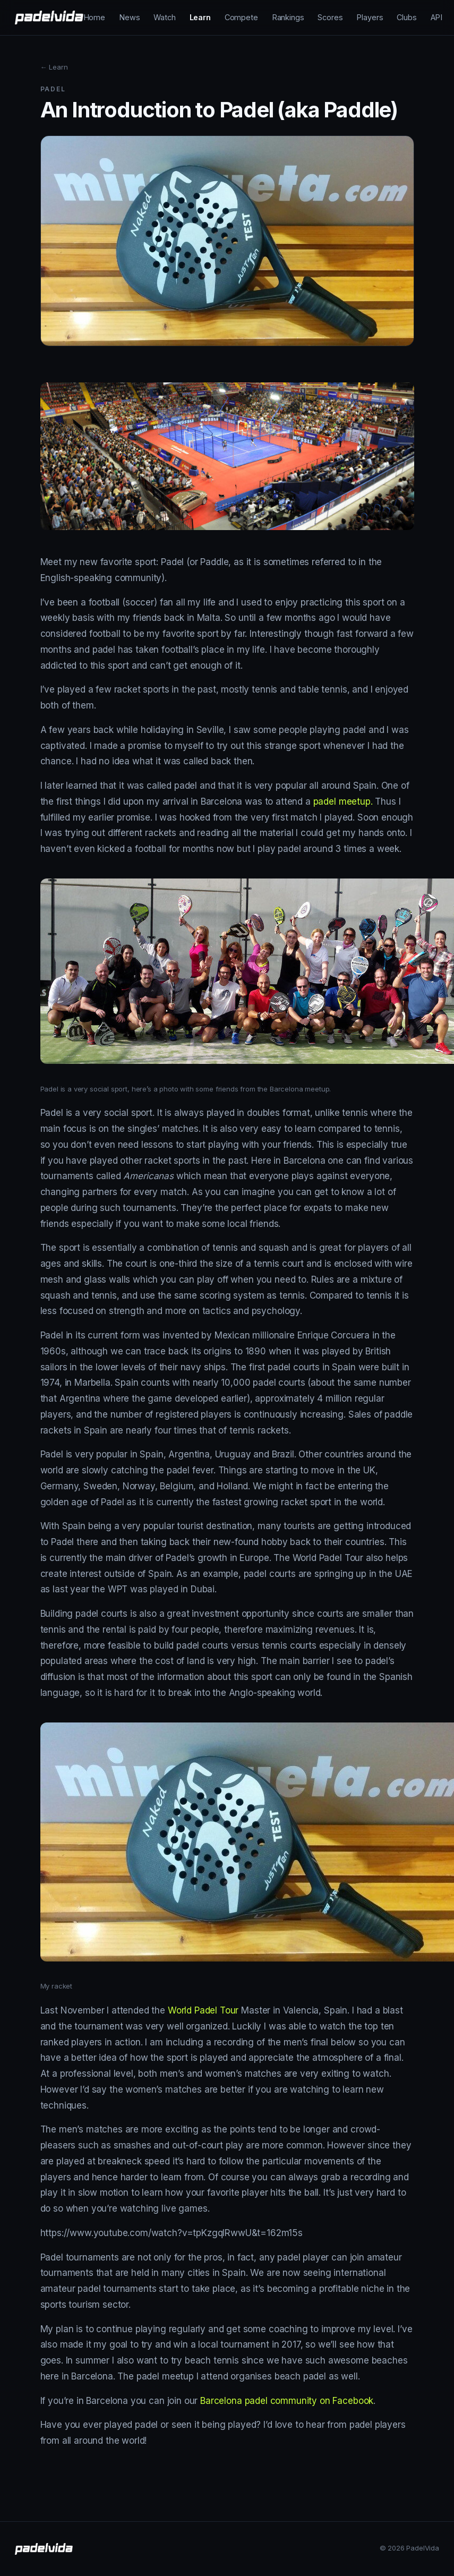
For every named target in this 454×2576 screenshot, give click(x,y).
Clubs (406, 17)
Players (369, 17)
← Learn (54, 67)
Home (94, 17)
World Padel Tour (203, 2010)
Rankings (288, 17)
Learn (200, 17)
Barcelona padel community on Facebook (286, 2400)
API (437, 17)
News (129, 17)
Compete (241, 17)
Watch (164, 17)
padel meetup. (343, 801)
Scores (330, 17)
